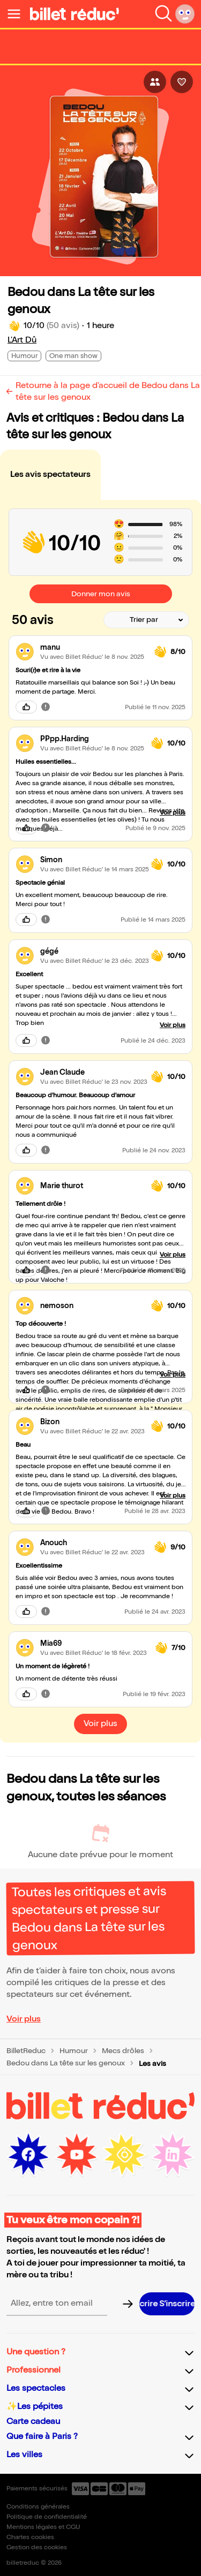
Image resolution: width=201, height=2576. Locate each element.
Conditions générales (38, 2507)
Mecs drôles (123, 2051)
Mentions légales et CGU (43, 2527)
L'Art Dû (22, 340)
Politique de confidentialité (46, 2517)
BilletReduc (26, 2051)
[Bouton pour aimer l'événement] (181, 82)
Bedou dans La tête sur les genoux (65, 2063)
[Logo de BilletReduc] (74, 13)
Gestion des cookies (36, 2547)
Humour (73, 2051)
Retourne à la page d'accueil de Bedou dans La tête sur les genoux (108, 391)
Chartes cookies (30, 2537)
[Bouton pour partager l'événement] (155, 82)
